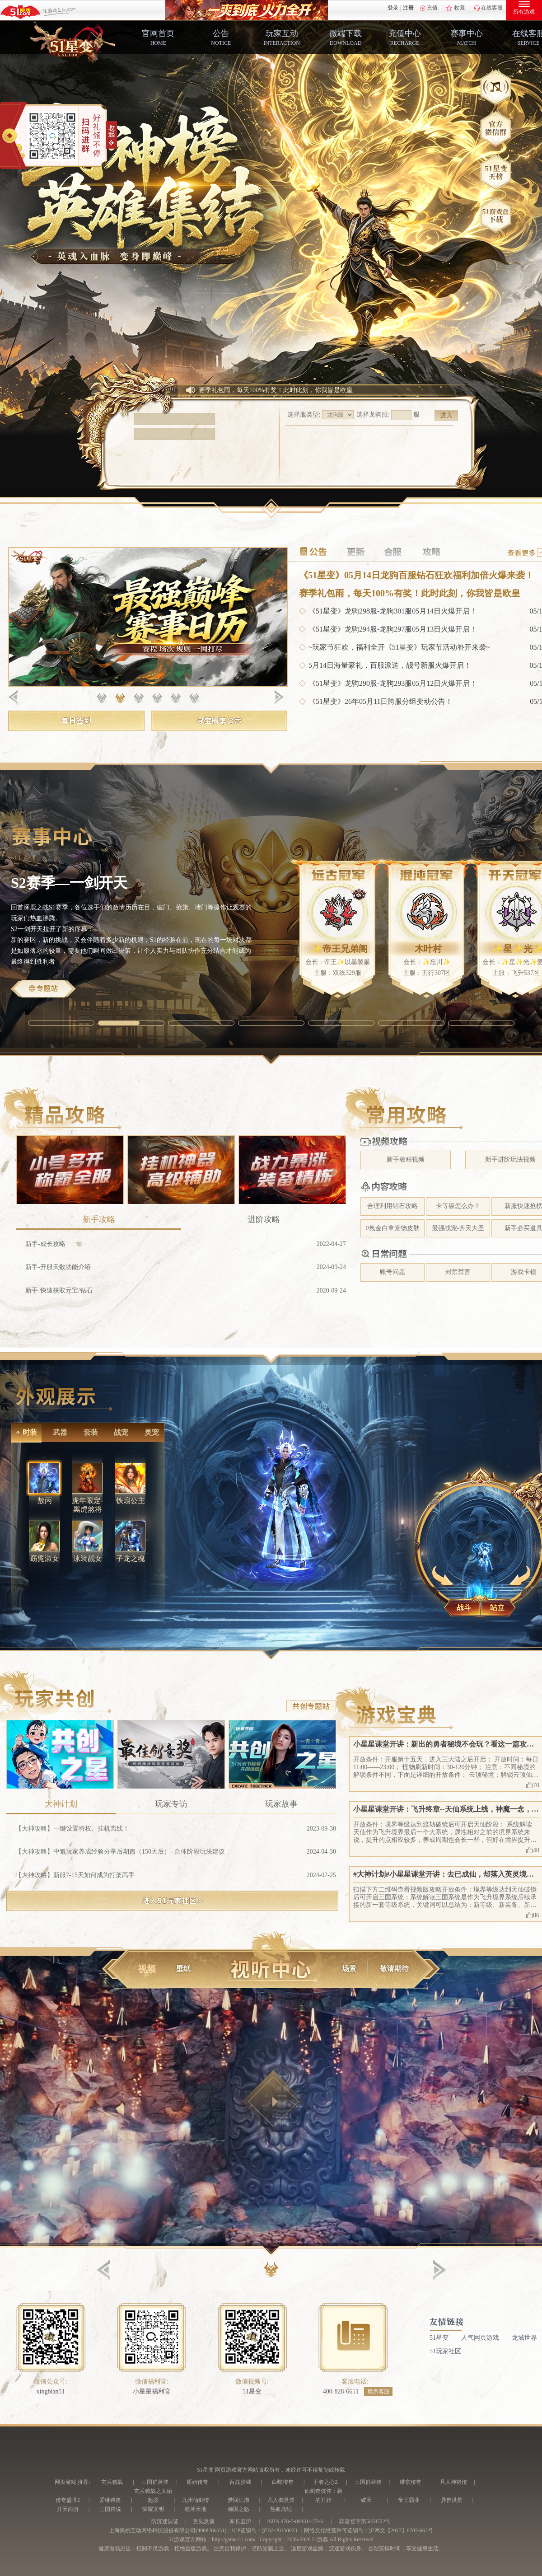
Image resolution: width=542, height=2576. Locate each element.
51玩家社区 (445, 2357)
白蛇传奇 (283, 2482)
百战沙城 (240, 2482)
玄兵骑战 (112, 2482)
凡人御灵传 (280, 2500)
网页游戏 (65, 2482)
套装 (87, 1441)
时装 (26, 1441)
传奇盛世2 (68, 2500)
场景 (349, 1979)
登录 (393, 8)
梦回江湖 (238, 2500)
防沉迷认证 (164, 2521)
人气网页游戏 (480, 2344)
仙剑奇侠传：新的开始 (323, 2495)
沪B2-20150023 (279, 2530)
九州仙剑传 (195, 2500)
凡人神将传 (453, 2482)
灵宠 (148, 1441)
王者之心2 (325, 2482)
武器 (56, 1441)
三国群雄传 (368, 2482)
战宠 (117, 1441)
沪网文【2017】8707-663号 (401, 2530)
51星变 (439, 2344)
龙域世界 (524, 2344)
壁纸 (183, 1979)
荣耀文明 (153, 2509)
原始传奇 (197, 2482)
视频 (147, 1979)
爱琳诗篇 (110, 2500)
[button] (271, 2279)
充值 (432, 8)
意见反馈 (204, 2521)
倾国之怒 (238, 2509)
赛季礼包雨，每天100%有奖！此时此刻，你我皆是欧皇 (276, 406)
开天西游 (68, 2509)
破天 (366, 2500)
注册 (408, 8)
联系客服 (378, 2398)
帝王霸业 (409, 2500)
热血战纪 (281, 2509)
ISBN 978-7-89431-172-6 (295, 2521)
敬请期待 (394, 1979)
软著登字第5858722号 (365, 2521)
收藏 (459, 8)
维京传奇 (410, 2482)
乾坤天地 (195, 2509)
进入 (446, 431)
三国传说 (110, 2509)
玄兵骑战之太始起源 (153, 2495)
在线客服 (492, 8)
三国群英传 (154, 2482)
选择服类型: (304, 430)
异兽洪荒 (452, 2500)
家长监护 (240, 2521)
